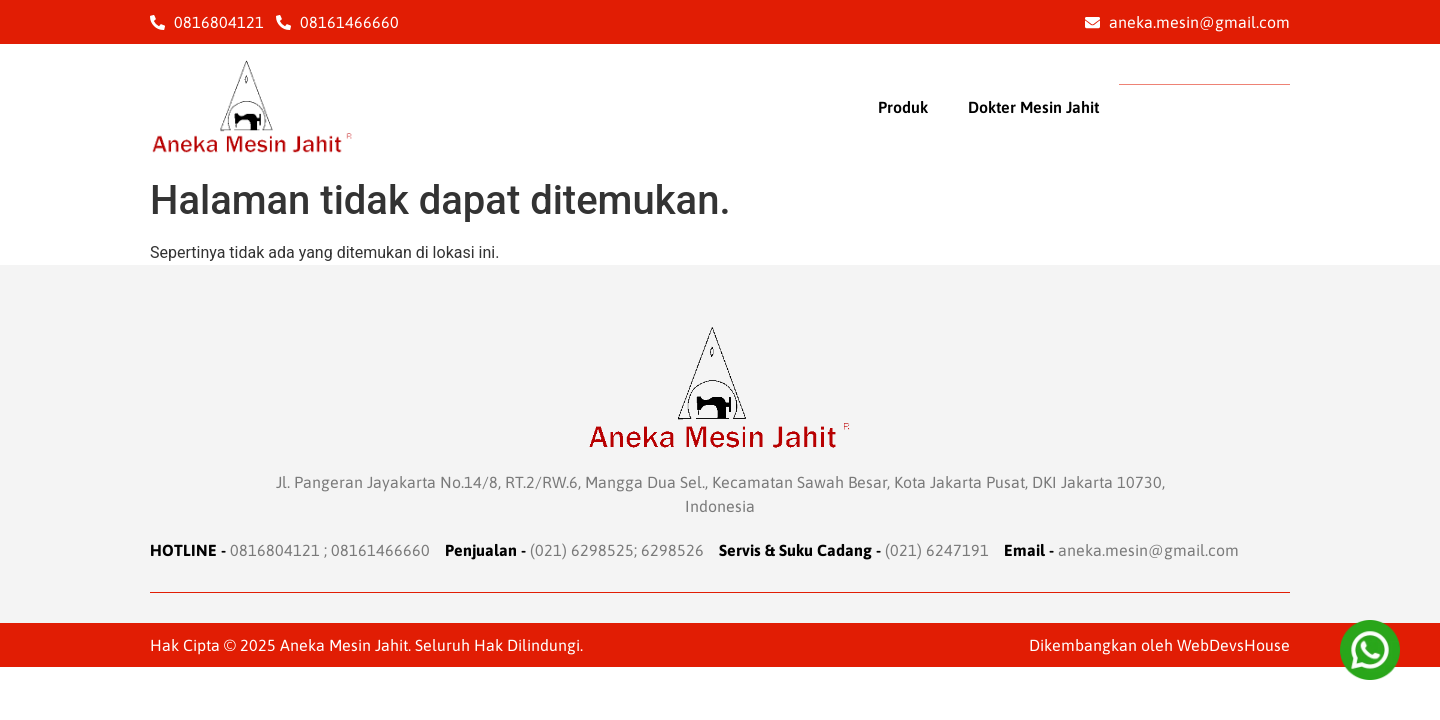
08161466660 (380, 550)
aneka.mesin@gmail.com (1148, 550)
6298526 (672, 550)
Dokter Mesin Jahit (1033, 107)
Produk (903, 107)
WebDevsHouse (1233, 645)
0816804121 (275, 550)
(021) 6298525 (582, 550)
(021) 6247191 (937, 550)
